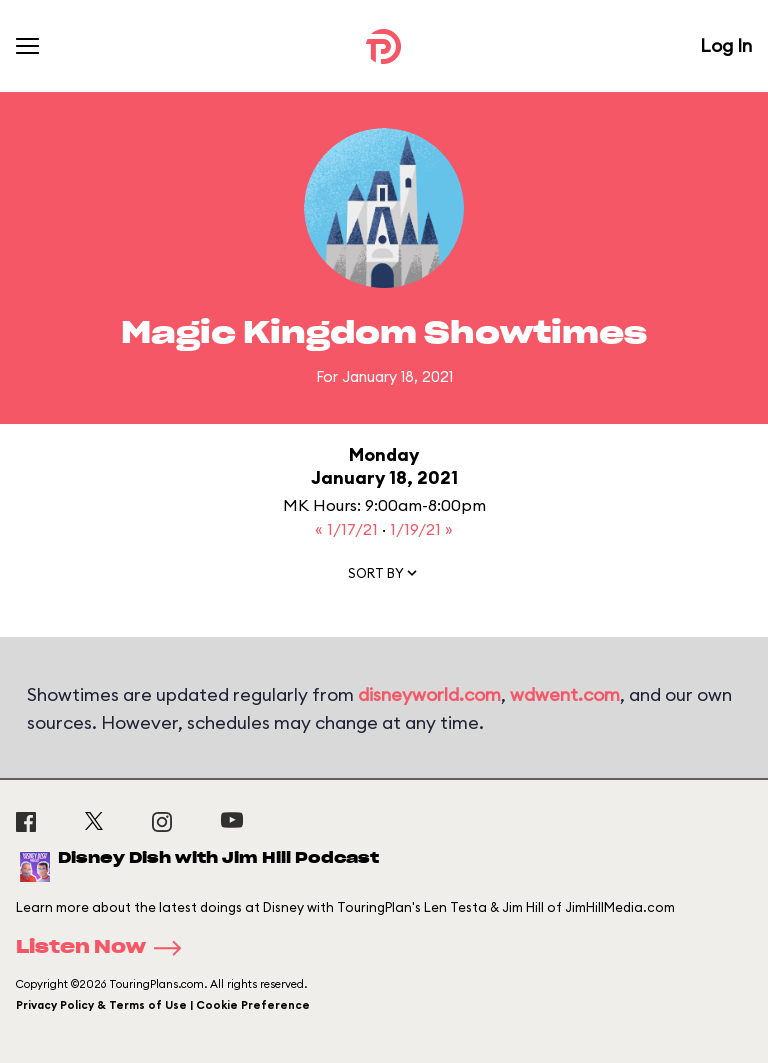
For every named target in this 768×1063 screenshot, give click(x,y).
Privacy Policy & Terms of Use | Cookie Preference (163, 1005)
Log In (726, 45)
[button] (384, 577)
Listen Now (105, 948)
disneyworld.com (429, 694)
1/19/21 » (421, 529)
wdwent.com (565, 694)
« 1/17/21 (348, 529)
